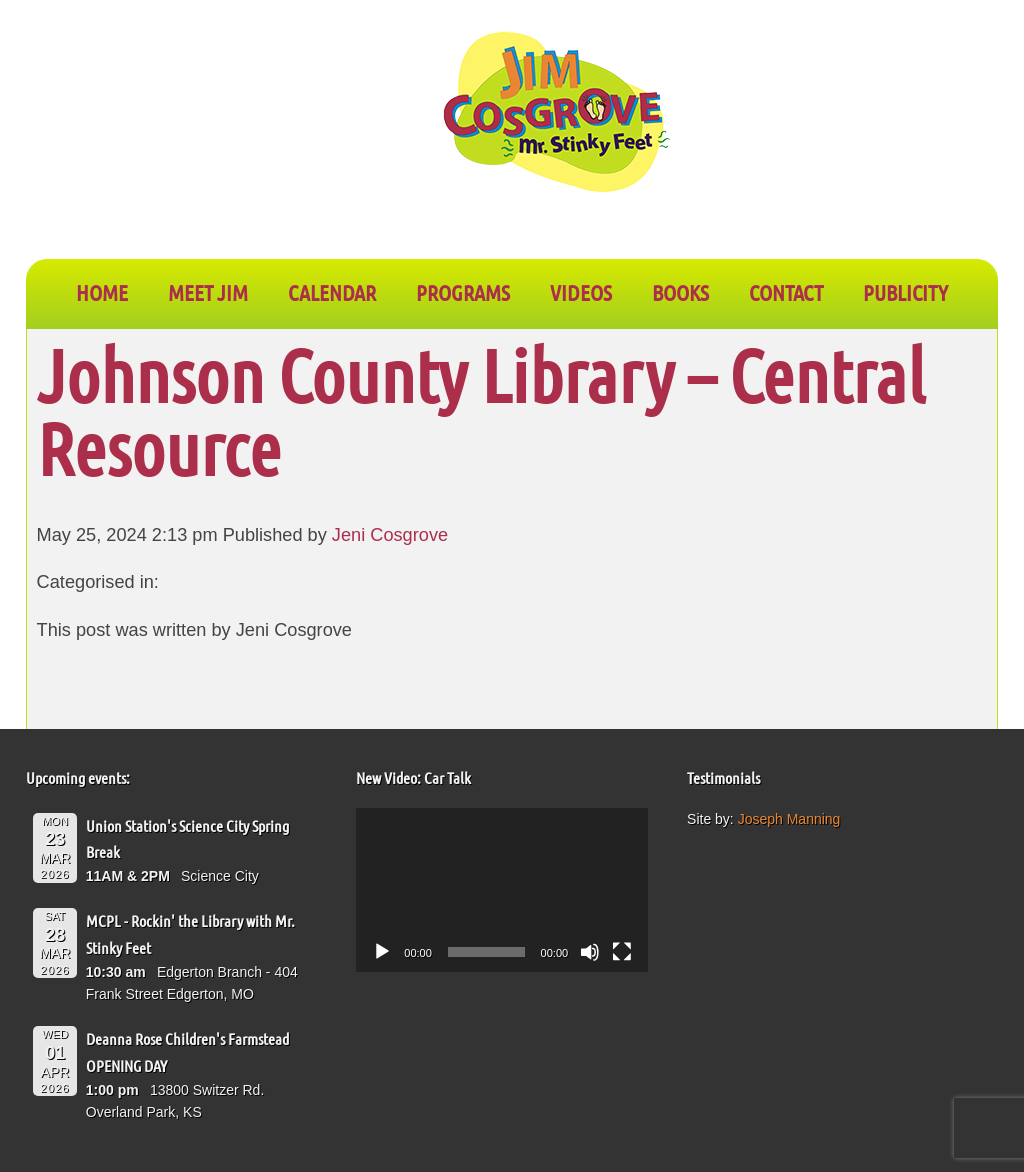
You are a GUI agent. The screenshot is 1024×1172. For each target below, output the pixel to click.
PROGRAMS (463, 292)
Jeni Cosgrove (390, 535)
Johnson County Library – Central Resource (481, 411)
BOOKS (680, 292)
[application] (502, 890)
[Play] (382, 952)
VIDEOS (581, 292)
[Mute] (590, 952)
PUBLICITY (905, 292)
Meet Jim (208, 292)
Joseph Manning (789, 819)
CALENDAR (332, 292)
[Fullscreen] (622, 952)
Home (102, 292)
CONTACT (786, 292)
